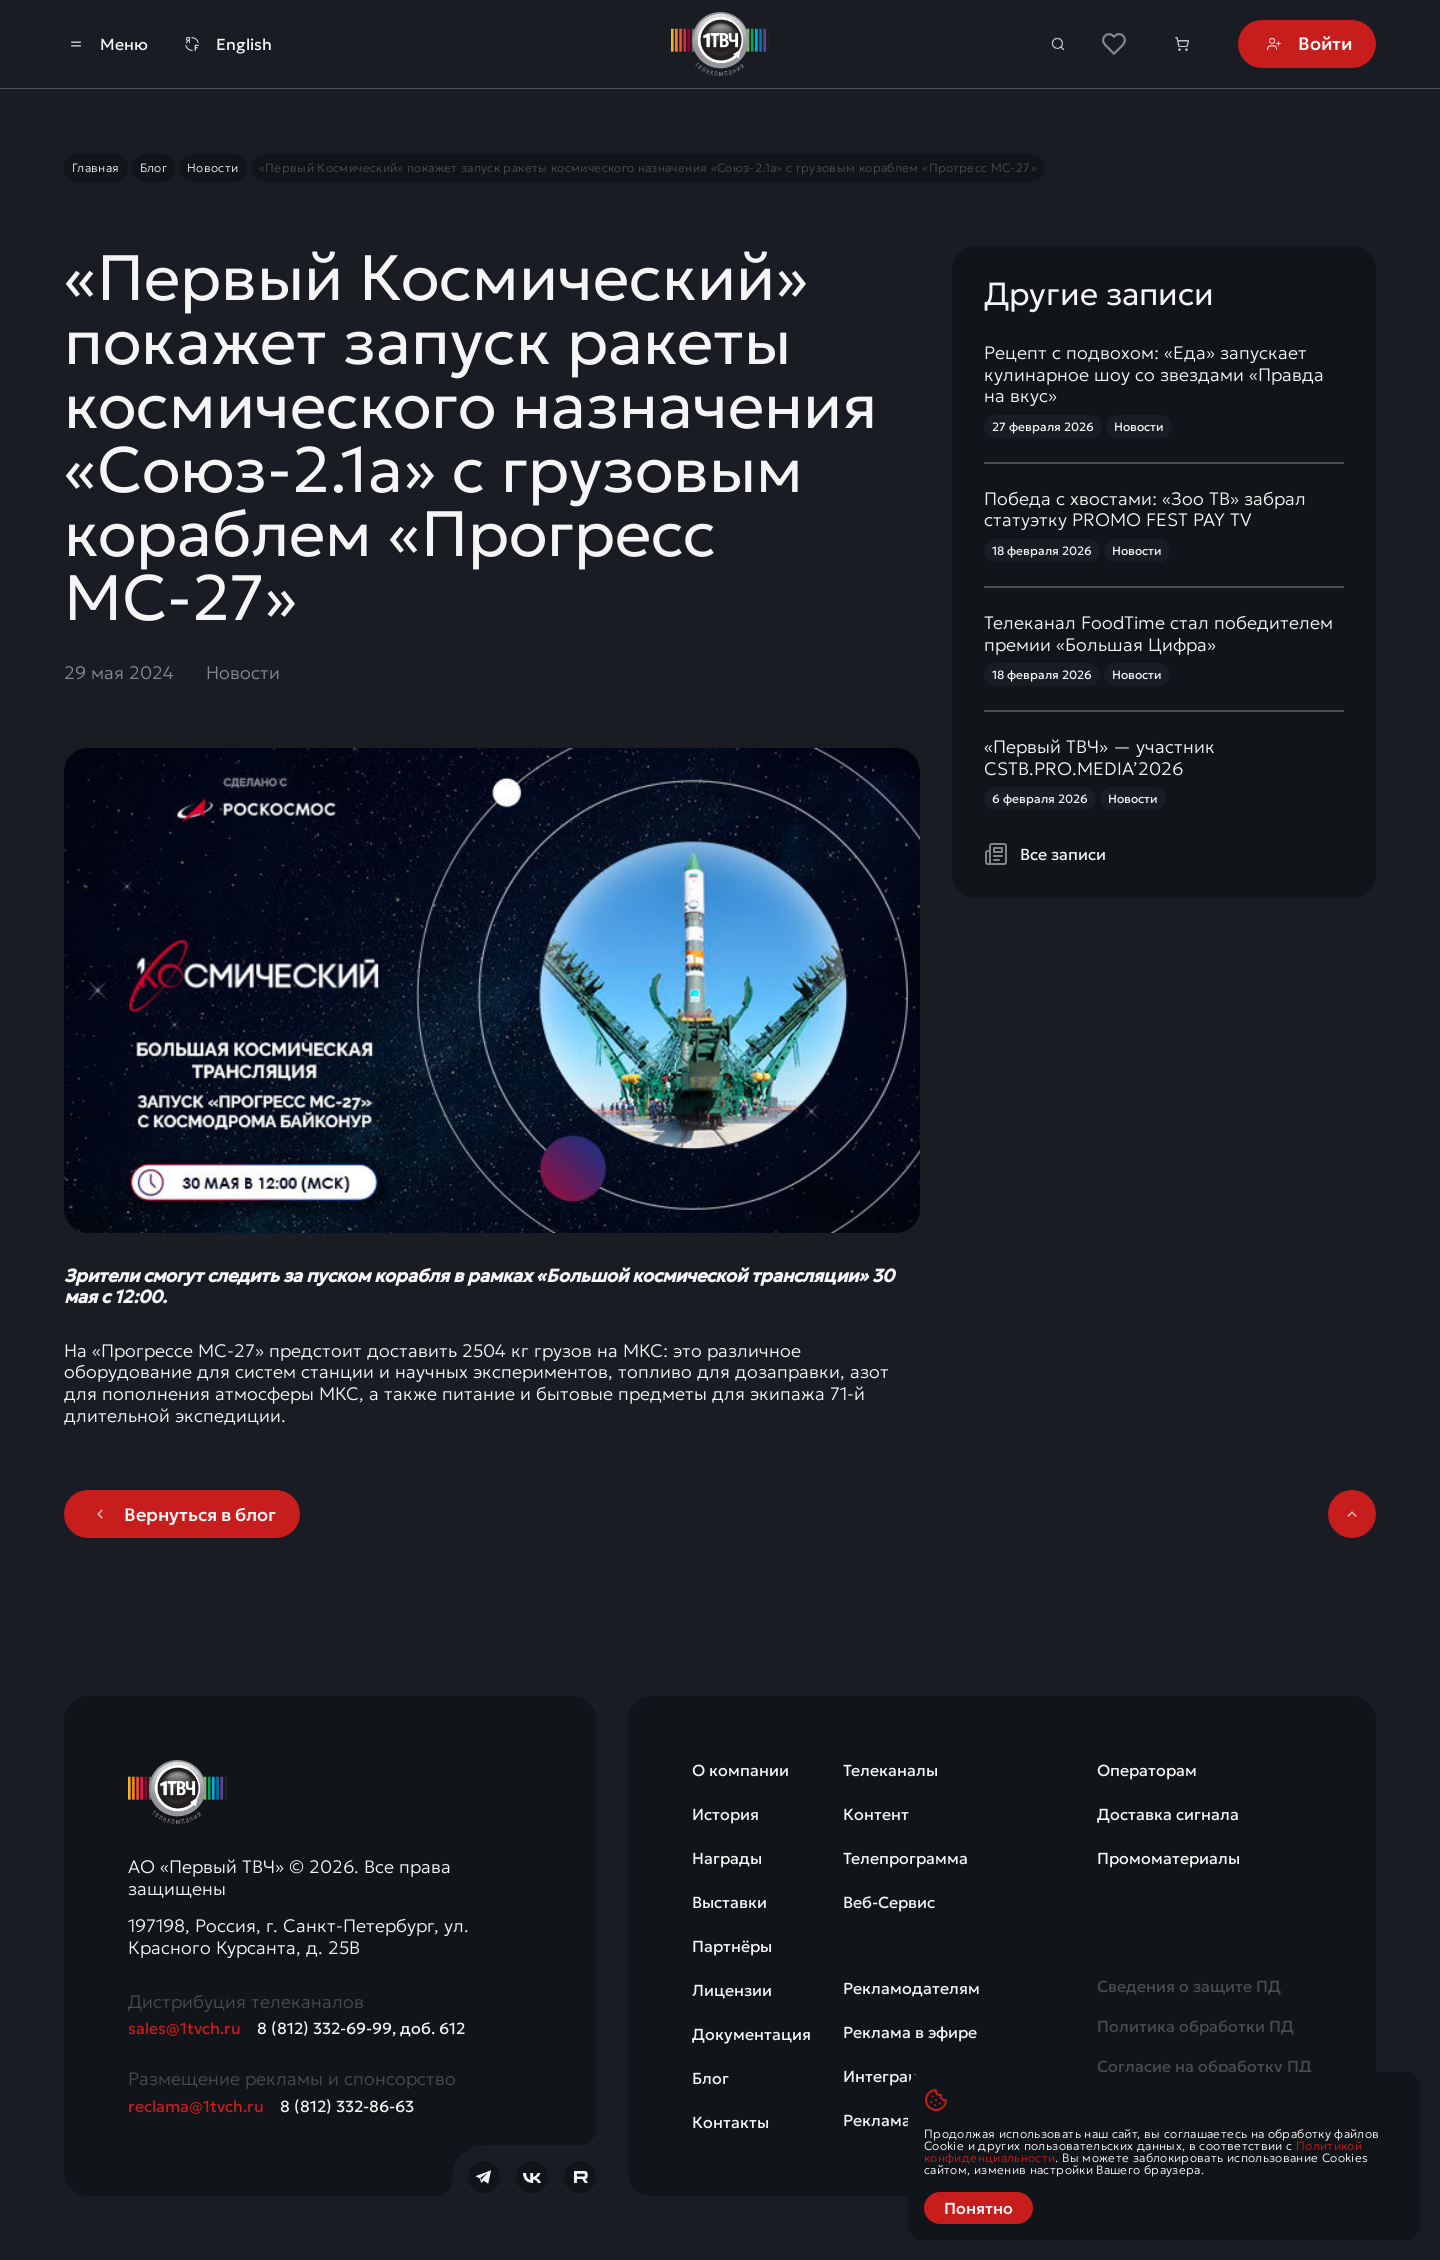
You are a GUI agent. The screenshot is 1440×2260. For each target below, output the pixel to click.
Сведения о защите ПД (1189, 1986)
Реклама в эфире (910, 2032)
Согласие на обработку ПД (1204, 2066)
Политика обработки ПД (1195, 2026)
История (725, 1814)
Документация (751, 2034)
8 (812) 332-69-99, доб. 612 (361, 2028)
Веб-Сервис (889, 1902)
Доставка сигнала (1168, 1814)
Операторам (1147, 1770)
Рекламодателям (911, 1988)
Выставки (729, 1902)
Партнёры (732, 1946)
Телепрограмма (905, 1858)
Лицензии (732, 1990)
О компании (740, 1770)
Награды (727, 1858)
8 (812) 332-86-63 (347, 2106)
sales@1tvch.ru (184, 2028)
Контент (876, 1814)
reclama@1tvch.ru (196, 2106)
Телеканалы (890, 1770)
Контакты (730, 2122)
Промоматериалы (1168, 1858)
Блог (710, 2078)
